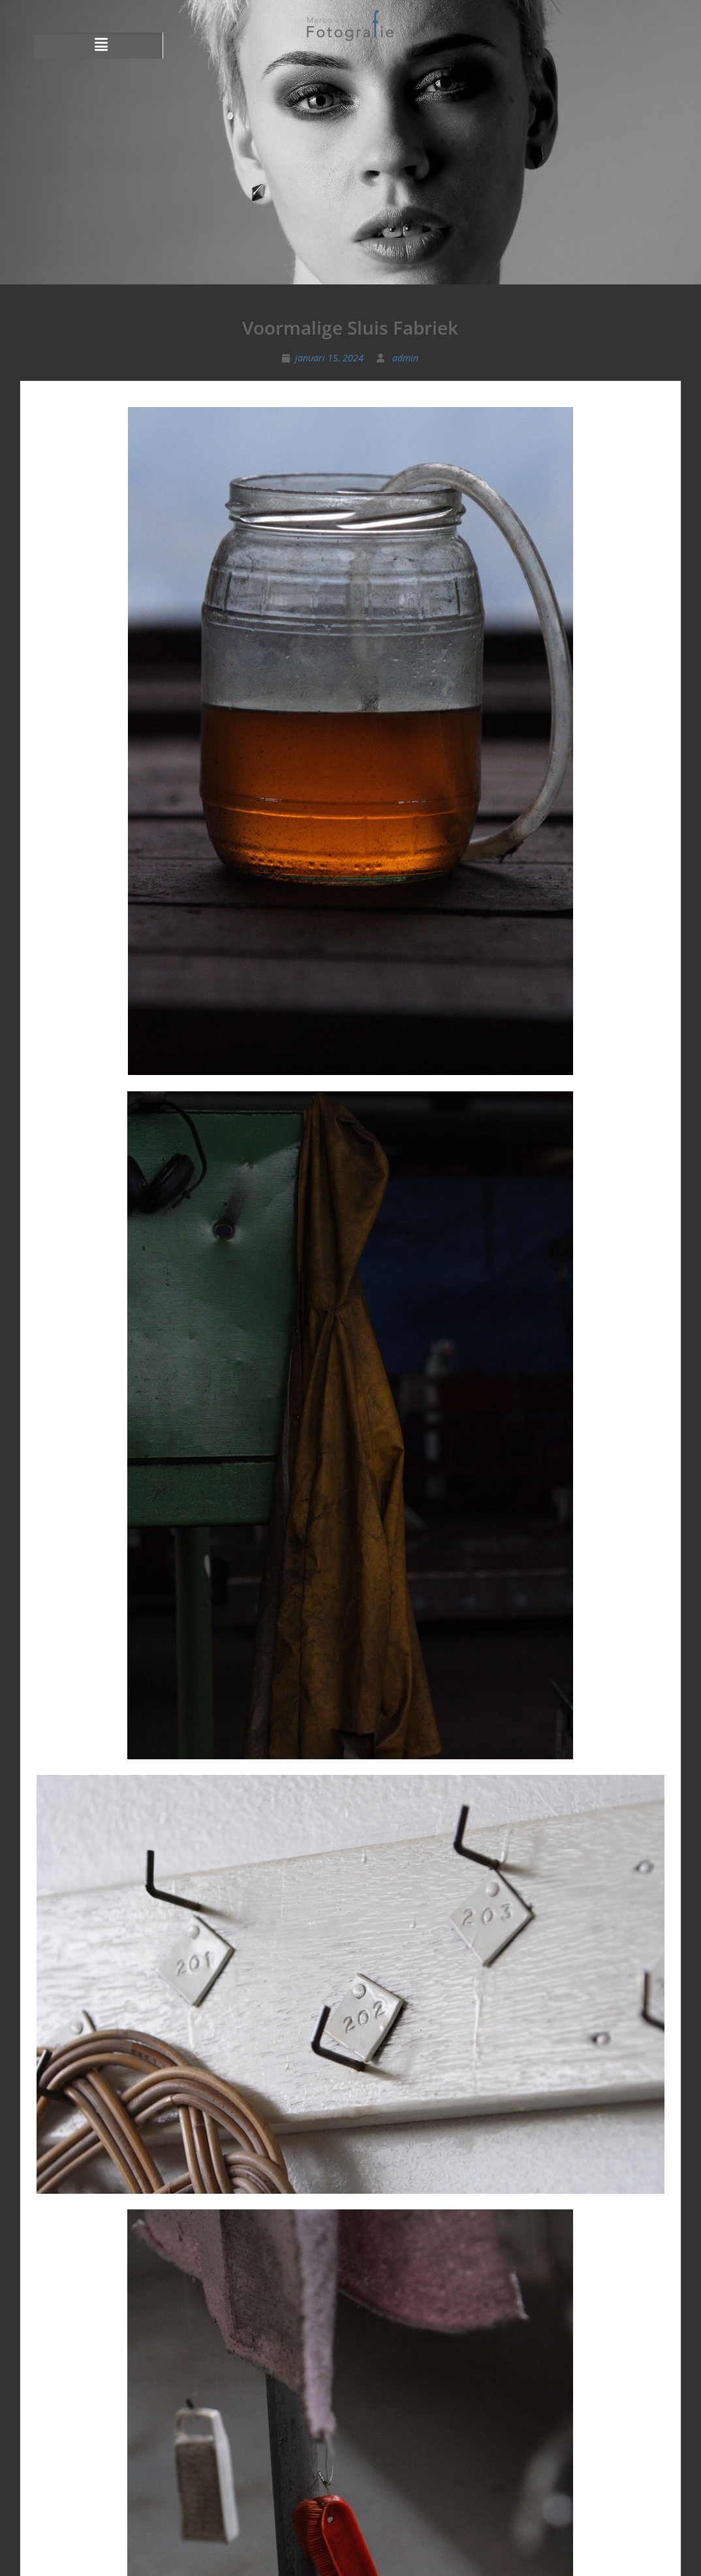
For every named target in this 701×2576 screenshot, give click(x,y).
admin (405, 358)
